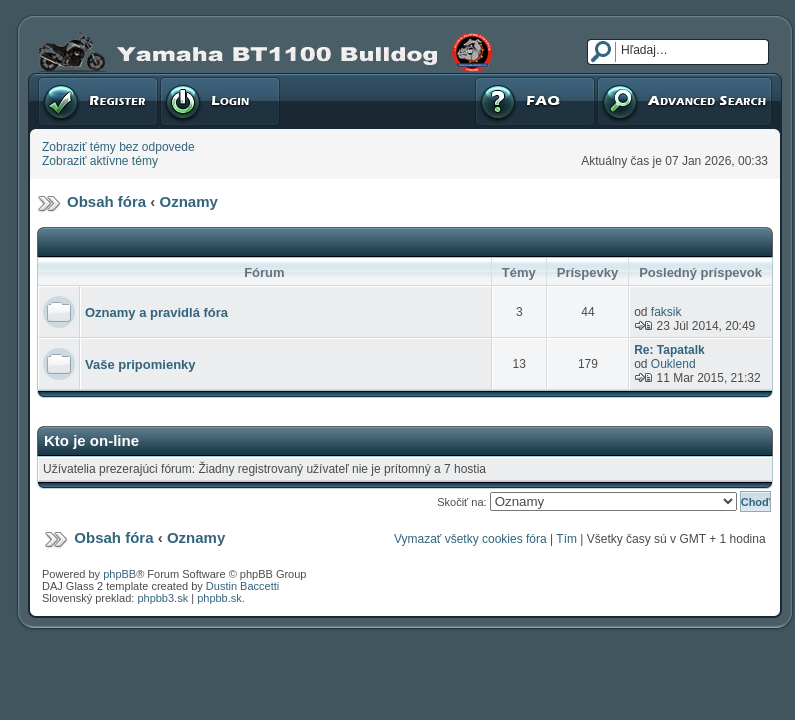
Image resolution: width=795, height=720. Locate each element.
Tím (566, 539)
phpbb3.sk (162, 598)
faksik (666, 312)
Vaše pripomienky (140, 364)
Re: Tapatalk (669, 350)
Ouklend (673, 364)
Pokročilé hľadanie (684, 101)
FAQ (535, 101)
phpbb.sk (219, 598)
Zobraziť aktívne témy (100, 161)
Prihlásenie (220, 101)
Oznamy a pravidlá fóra (156, 312)
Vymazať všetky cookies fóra (470, 539)
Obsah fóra (106, 201)
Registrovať (98, 101)
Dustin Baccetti (242, 586)
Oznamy (189, 201)
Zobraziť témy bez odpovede (118, 147)
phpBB (119, 574)
